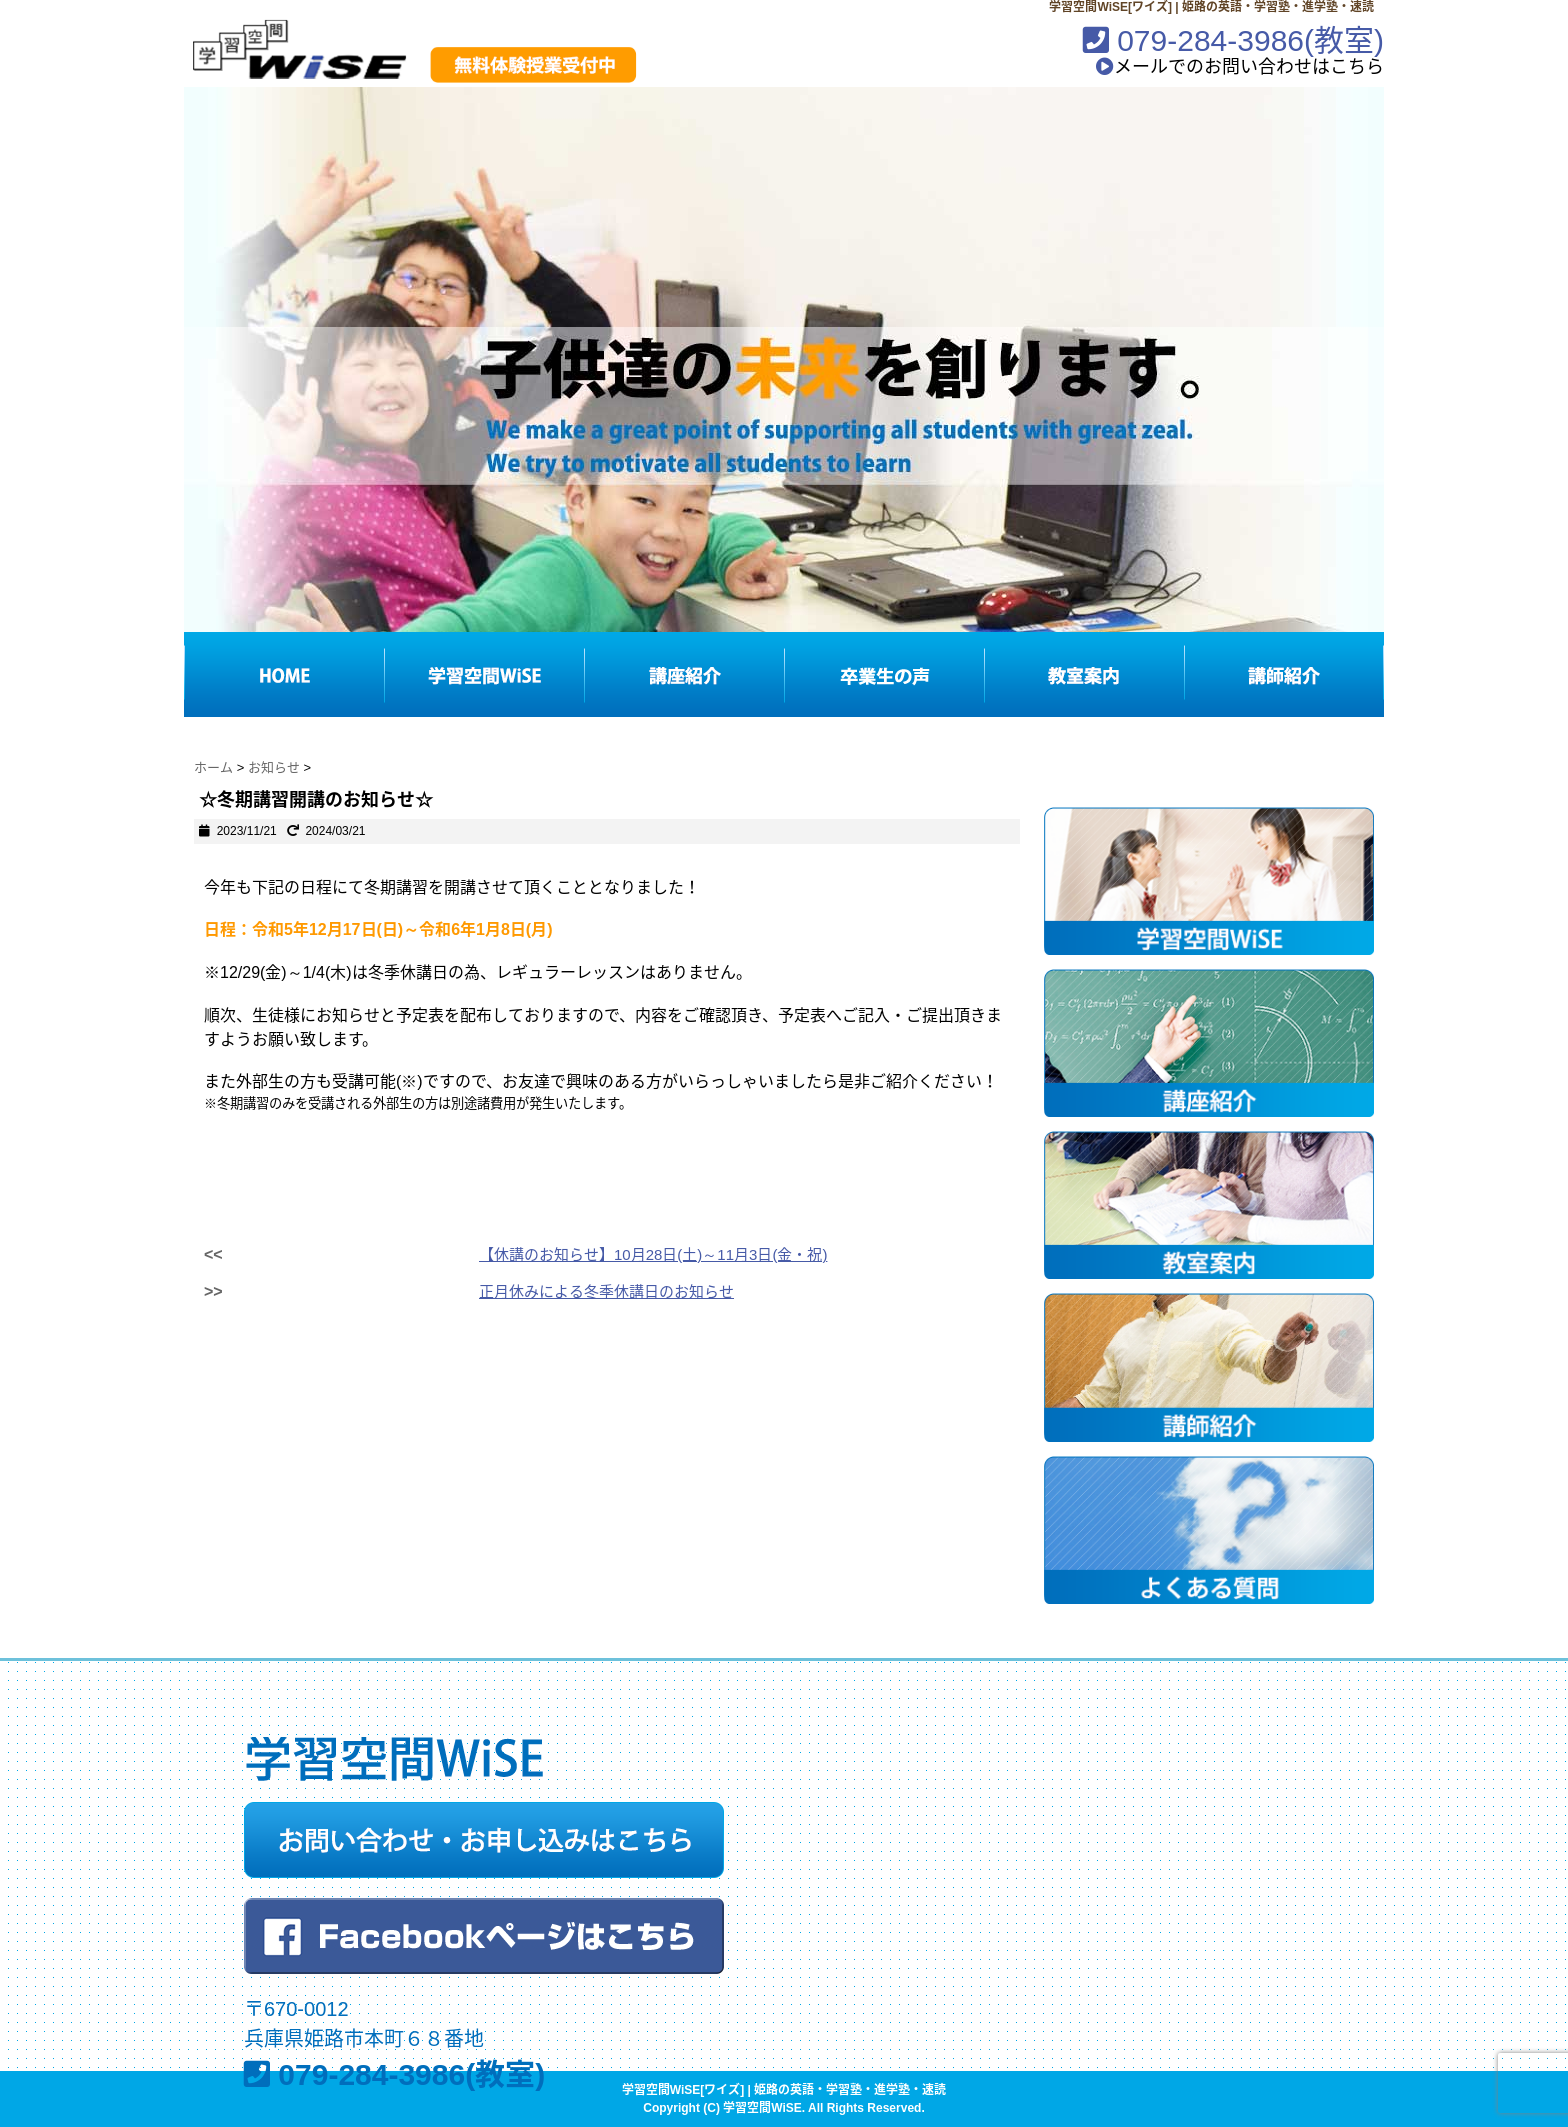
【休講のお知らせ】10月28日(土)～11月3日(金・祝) (653, 1254)
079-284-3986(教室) (1233, 40)
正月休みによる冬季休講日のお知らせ (606, 1291)
